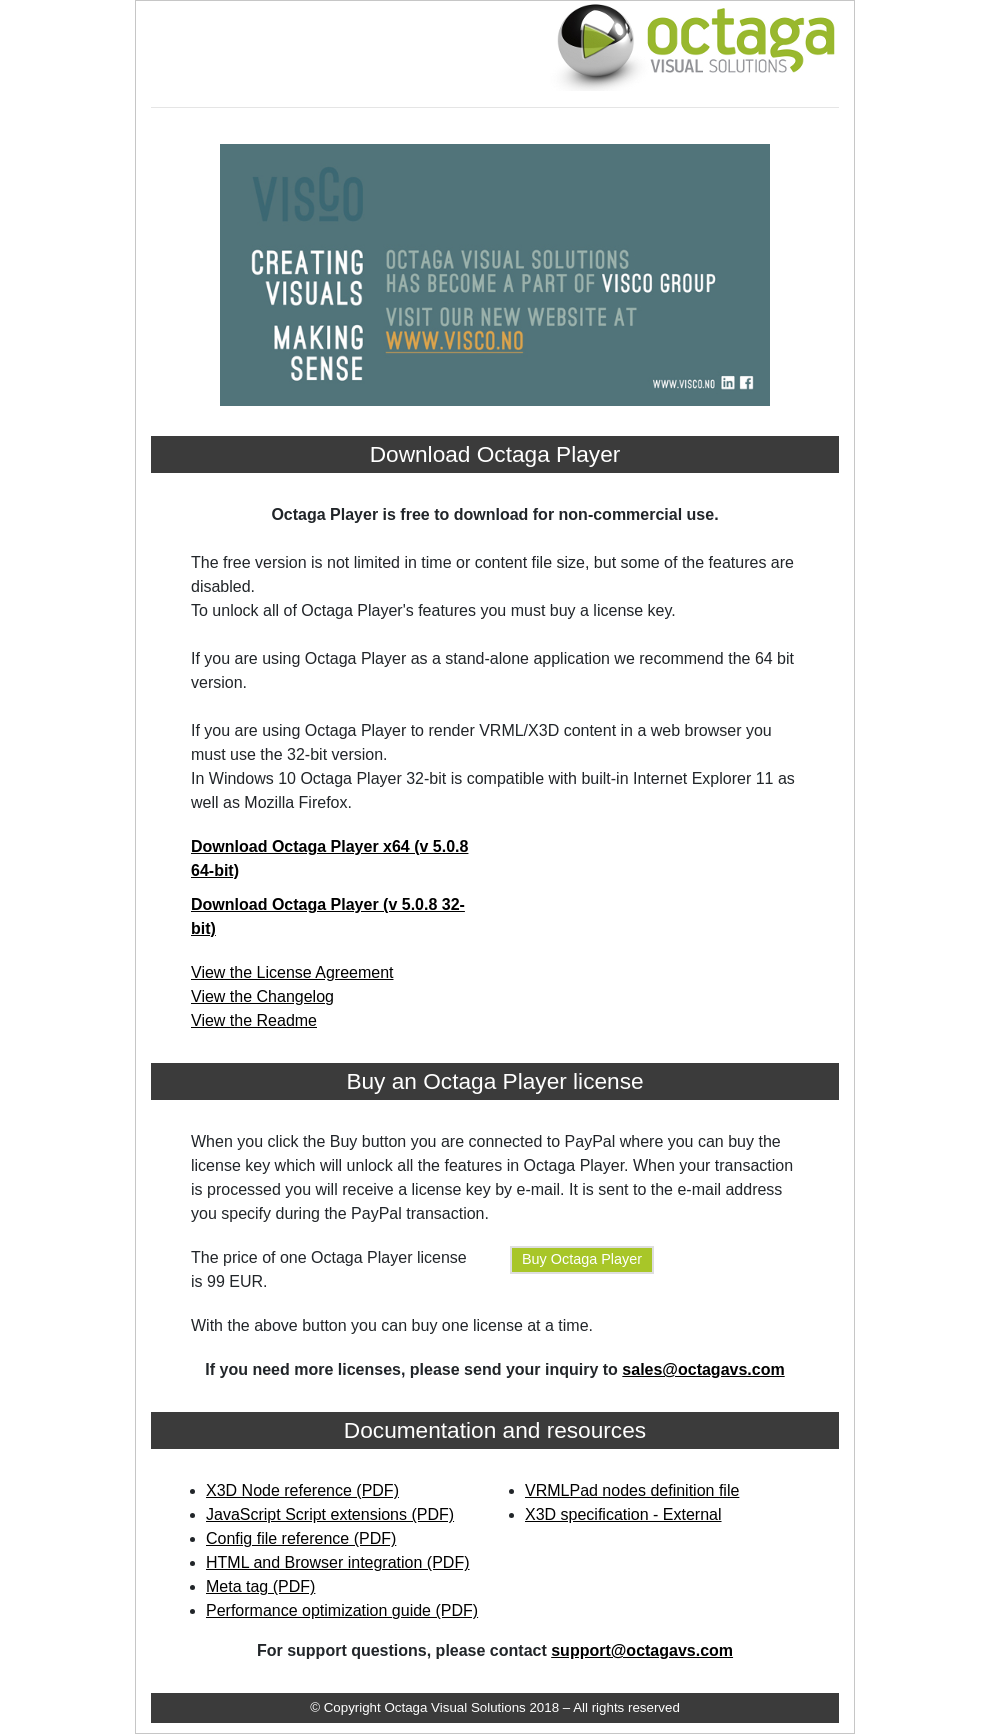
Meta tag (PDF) (260, 1586)
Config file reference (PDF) (301, 1538)
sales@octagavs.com (703, 1369)
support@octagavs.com (642, 1650)
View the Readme (254, 1020)
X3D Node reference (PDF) (302, 1490)
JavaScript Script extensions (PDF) (330, 1514)
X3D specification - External (623, 1514)
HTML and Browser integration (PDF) (338, 1562)
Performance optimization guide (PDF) (342, 1610)
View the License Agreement (292, 972)
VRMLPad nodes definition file (632, 1490)
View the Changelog (262, 996)
